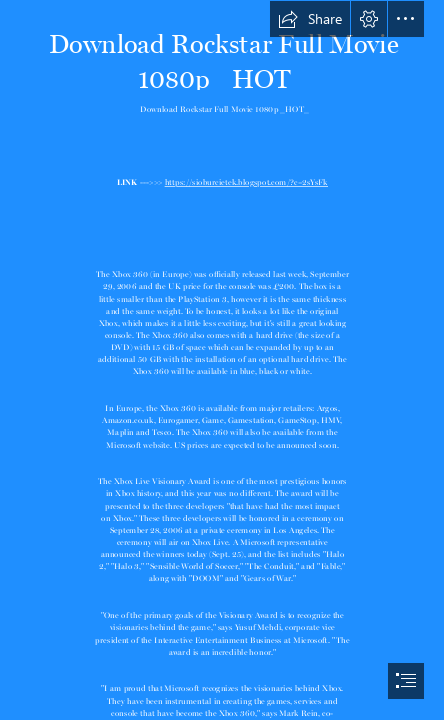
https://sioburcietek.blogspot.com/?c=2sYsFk (245, 181)
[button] (310, 19)
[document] (222, 360)
